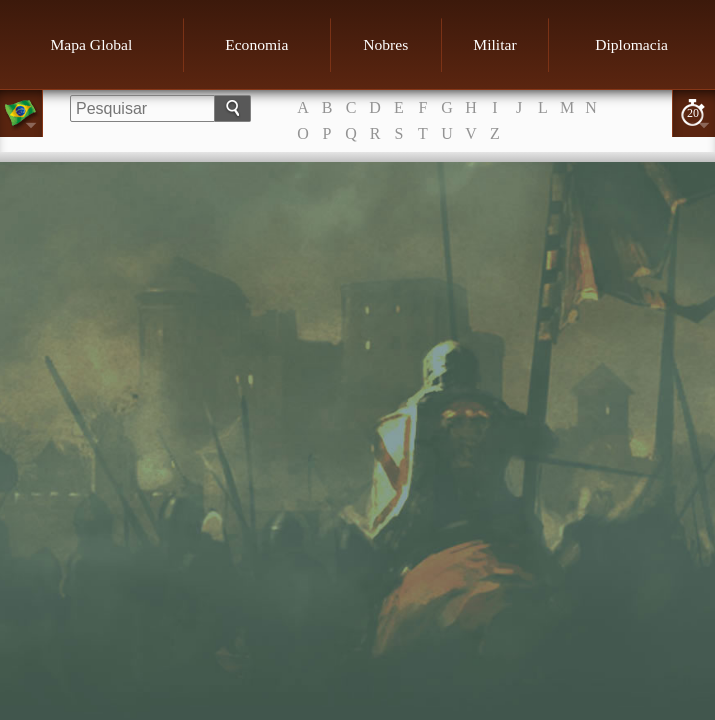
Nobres (385, 44)
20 (693, 113)
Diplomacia (631, 44)
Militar (494, 44)
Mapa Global (91, 44)
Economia (256, 44)
